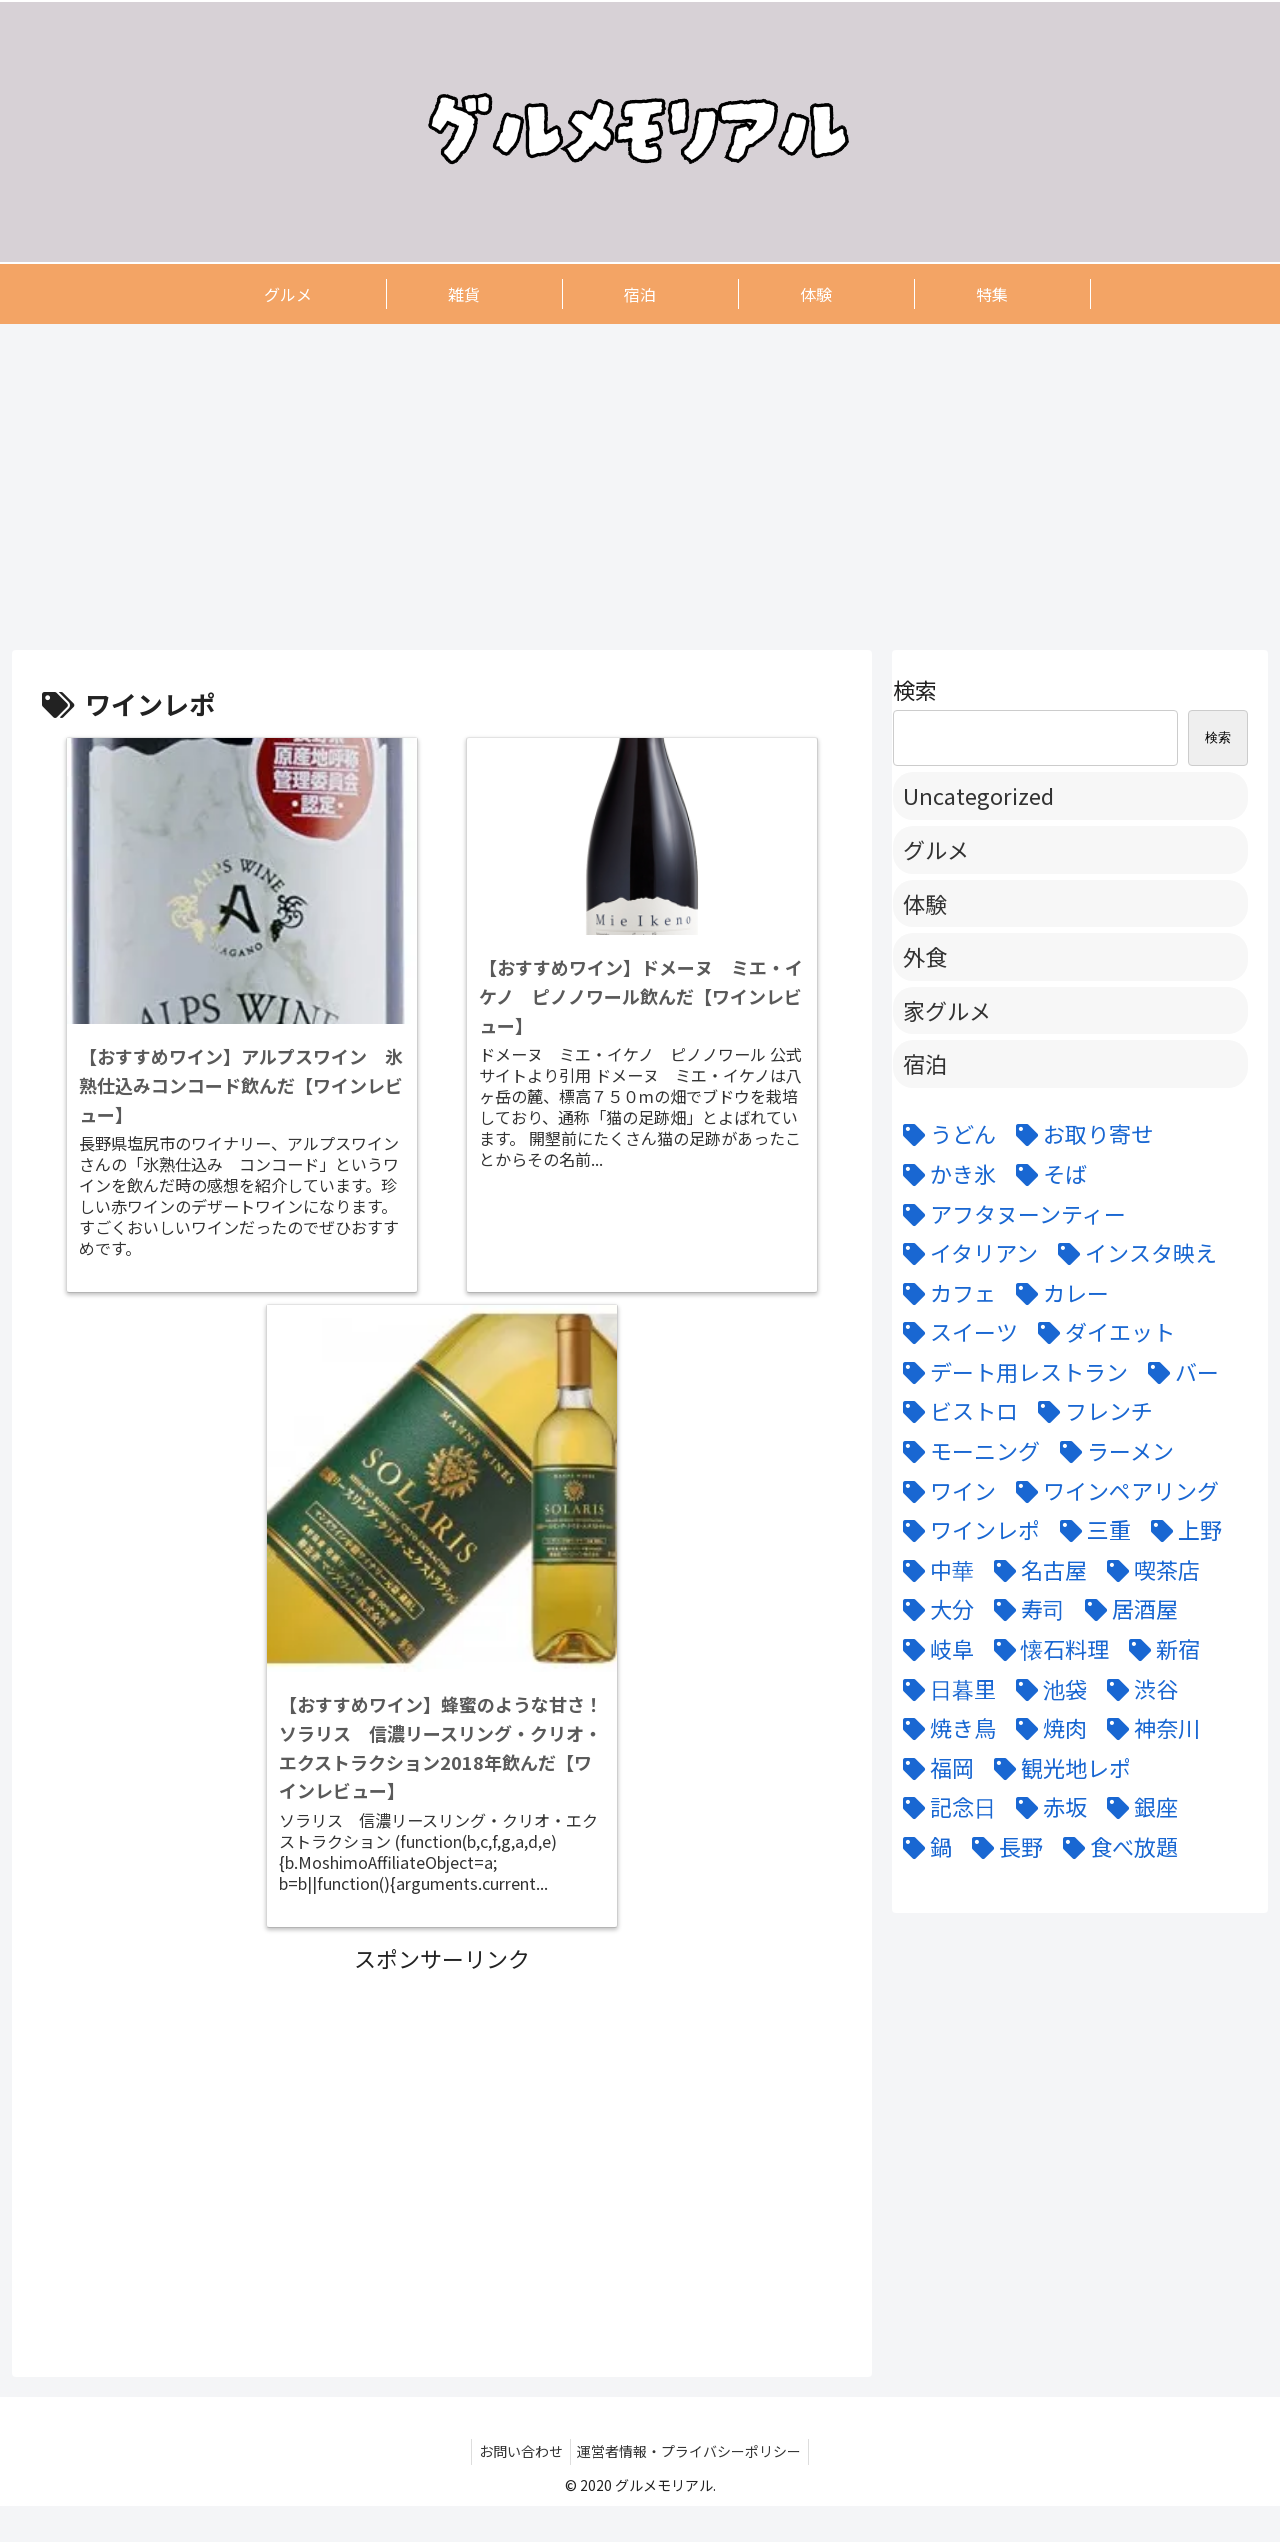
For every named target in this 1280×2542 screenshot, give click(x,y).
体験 (925, 903)
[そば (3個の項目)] (1046, 1174)
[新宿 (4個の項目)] (1159, 1649)
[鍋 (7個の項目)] (922, 1847)
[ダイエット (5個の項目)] (1101, 1332)
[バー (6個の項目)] (1178, 1372)
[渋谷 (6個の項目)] (1137, 1689)
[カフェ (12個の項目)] (944, 1293)
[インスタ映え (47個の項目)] (1132, 1253)
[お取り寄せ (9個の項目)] (1079, 1134)
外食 (925, 956)
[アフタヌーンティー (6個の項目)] (1009, 1214)
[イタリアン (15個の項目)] (965, 1253)
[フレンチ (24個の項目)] (1090, 1411)
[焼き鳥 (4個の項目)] (944, 1728)
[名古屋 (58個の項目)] (1035, 1570)
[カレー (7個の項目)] (1057, 1293)
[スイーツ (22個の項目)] (955, 1332)
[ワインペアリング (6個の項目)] (1112, 1491)
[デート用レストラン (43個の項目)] (1010, 1372)
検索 (915, 689)
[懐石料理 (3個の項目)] (1046, 1649)
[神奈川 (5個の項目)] (1148, 1728)
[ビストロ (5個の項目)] (955, 1411)
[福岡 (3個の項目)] (933, 1768)
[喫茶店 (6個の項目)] (1148, 1570)
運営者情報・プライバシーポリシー (693, 2488)
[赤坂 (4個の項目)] (1046, 1807)
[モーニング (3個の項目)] (966, 1451)
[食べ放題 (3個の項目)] (1115, 1847)
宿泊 (925, 1063)
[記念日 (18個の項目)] (944, 1807)
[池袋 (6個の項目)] (1046, 1689)
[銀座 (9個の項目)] (1137, 1807)
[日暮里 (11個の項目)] (944, 1689)
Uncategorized (978, 795)
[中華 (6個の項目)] (933, 1570)
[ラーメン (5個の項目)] (1112, 1451)
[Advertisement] (612, 486)
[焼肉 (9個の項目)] (1046, 1728)
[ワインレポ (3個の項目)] (966, 1530)
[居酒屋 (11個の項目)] (1126, 1609)
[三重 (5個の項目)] (1090, 1530)
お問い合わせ (518, 2488)
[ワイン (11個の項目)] (944, 1491)
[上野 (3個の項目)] (1181, 1530)
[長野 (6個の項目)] (1002, 1847)
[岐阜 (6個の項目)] (933, 1649)
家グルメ (947, 1010)
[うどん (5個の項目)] (944, 1134)
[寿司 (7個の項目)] (1024, 1609)
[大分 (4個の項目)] (933, 1609)
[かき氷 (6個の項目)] (944, 1174)
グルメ (936, 849)
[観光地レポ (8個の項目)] (1057, 1768)
